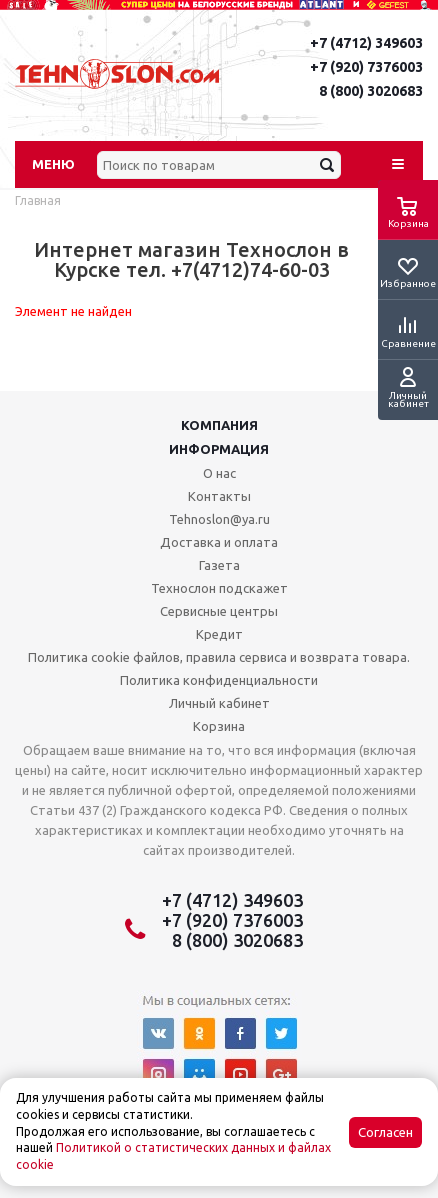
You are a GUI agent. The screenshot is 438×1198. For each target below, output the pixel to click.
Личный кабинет (219, 703)
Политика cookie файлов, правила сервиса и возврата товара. (219, 657)
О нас (219, 473)
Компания (219, 425)
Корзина (219, 726)
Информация (219, 449)
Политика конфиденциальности (219, 680)
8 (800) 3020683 (371, 91)
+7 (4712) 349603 (366, 43)
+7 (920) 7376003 (366, 67)
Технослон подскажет (219, 588)
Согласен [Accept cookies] (385, 1132)
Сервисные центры (219, 611)
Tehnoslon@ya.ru (219, 519)
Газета (219, 565)
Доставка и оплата (219, 542)
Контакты (219, 496)
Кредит (219, 634)
